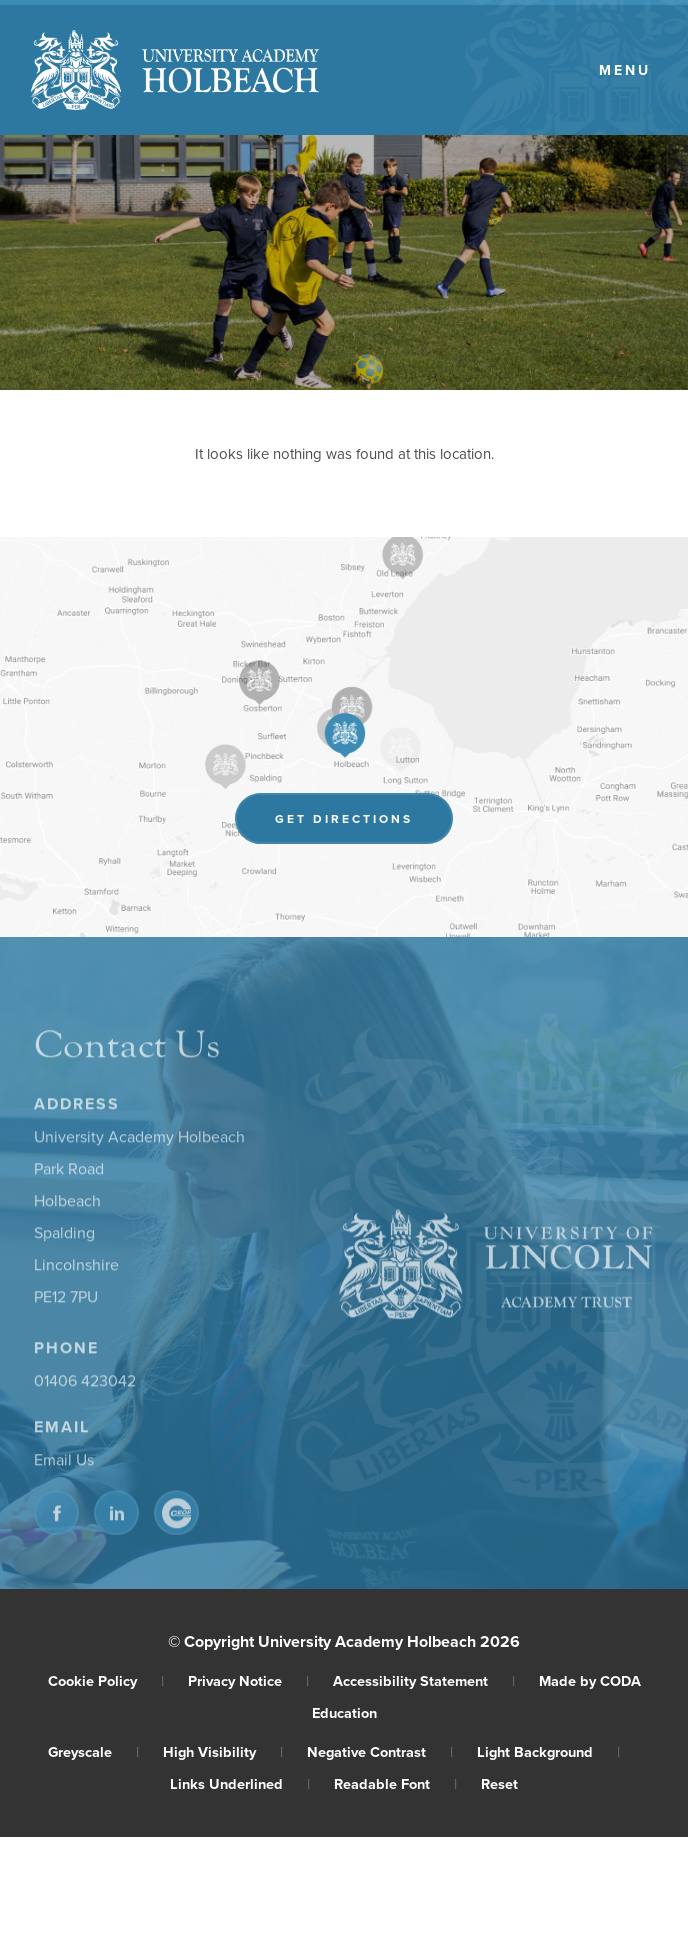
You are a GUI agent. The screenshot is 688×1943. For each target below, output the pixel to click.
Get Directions (364, 822)
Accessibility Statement (424, 1680)
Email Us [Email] (64, 1463)
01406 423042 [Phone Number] (85, 1384)
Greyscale (93, 1751)
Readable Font (395, 1783)
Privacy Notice (248, 1680)
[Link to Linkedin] (116, 1516)
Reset (499, 1783)
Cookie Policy (106, 1680)
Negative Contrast (380, 1751)
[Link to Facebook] (56, 1516)
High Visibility (223, 1751)
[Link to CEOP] (176, 1516)
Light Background (548, 1751)
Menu (625, 70)
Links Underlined (240, 1783)
